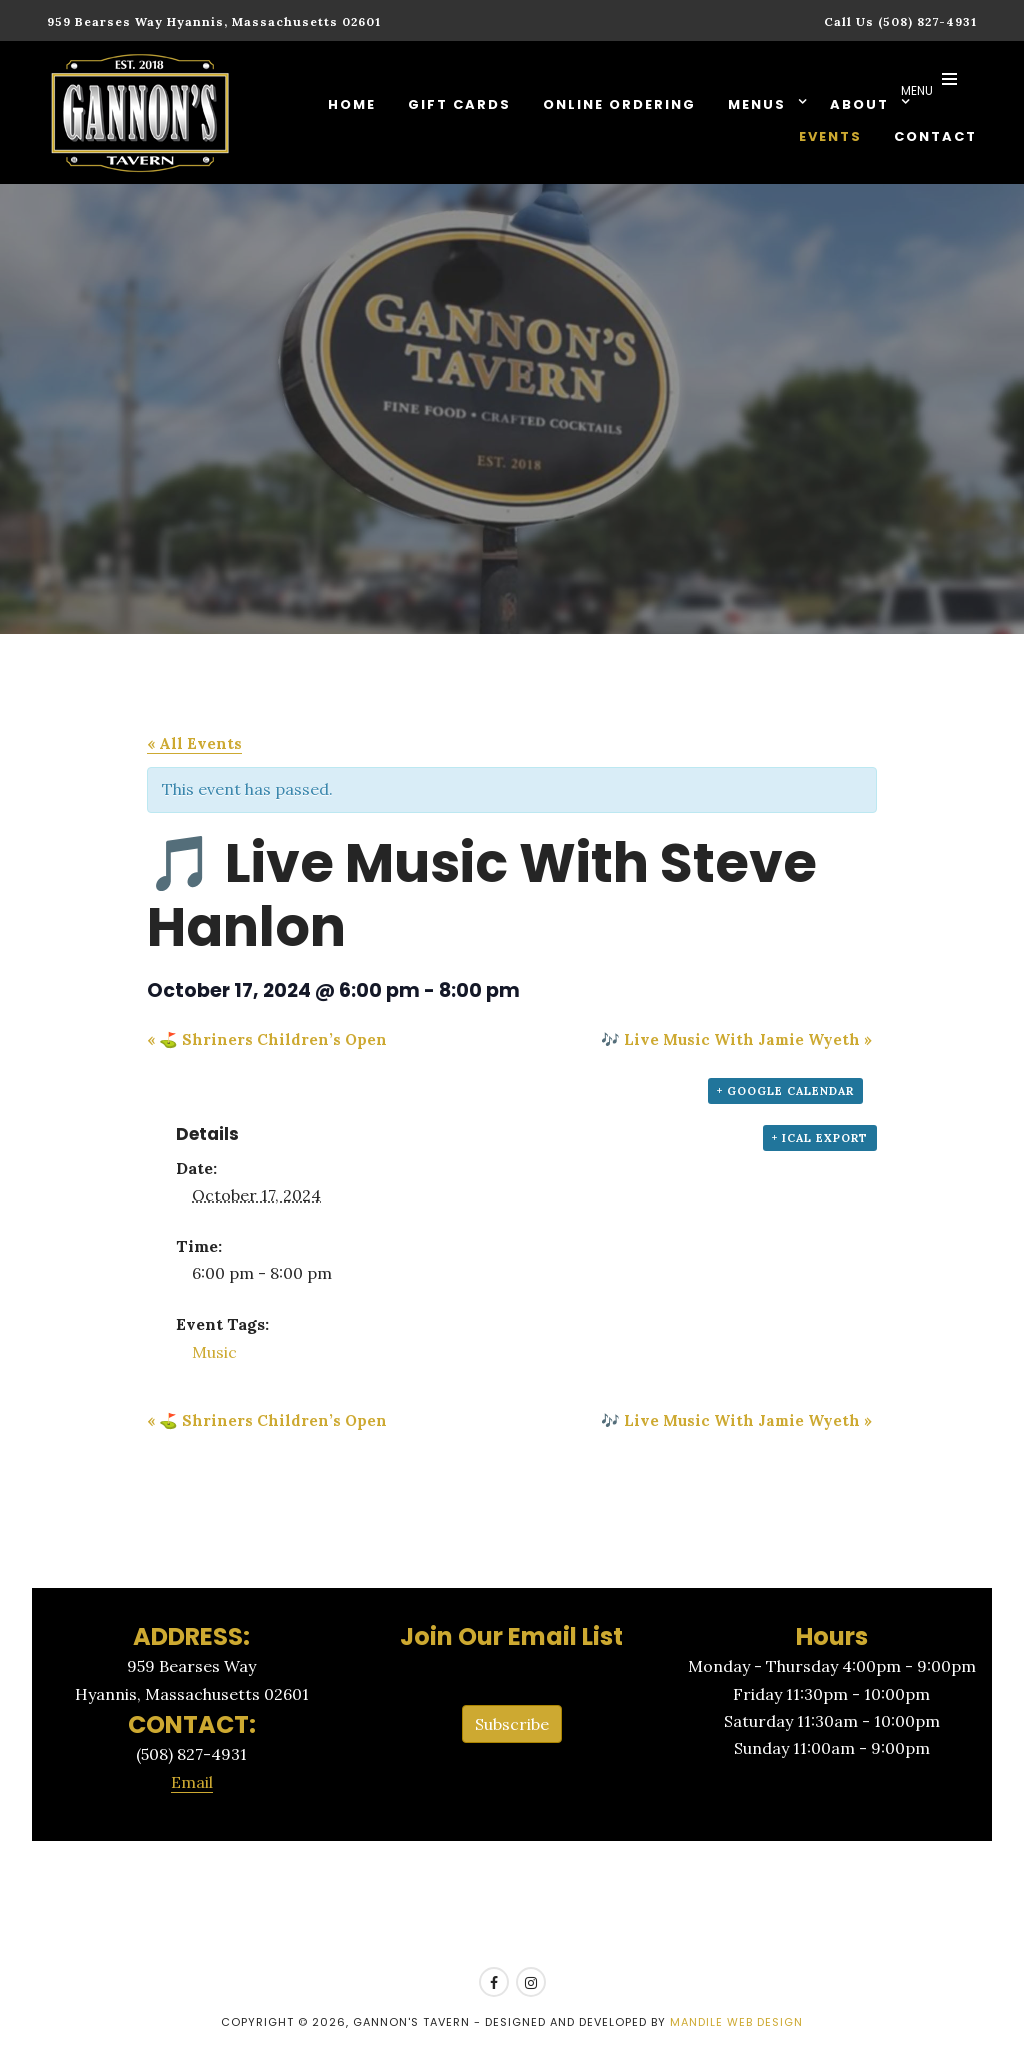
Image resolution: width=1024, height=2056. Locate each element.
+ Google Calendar (785, 1091)
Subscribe (512, 1724)
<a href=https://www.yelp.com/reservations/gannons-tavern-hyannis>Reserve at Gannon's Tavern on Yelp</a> (512, 1905)
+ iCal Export (820, 1138)
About (862, 104)
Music (214, 1352)
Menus (759, 104)
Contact (935, 136)
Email (192, 1782)
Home (352, 104)
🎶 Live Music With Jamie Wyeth (736, 1039)
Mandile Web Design (736, 2022)
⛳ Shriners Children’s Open (267, 1039)
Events (830, 136)
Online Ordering (619, 104)
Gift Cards (459, 104)
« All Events (194, 743)
